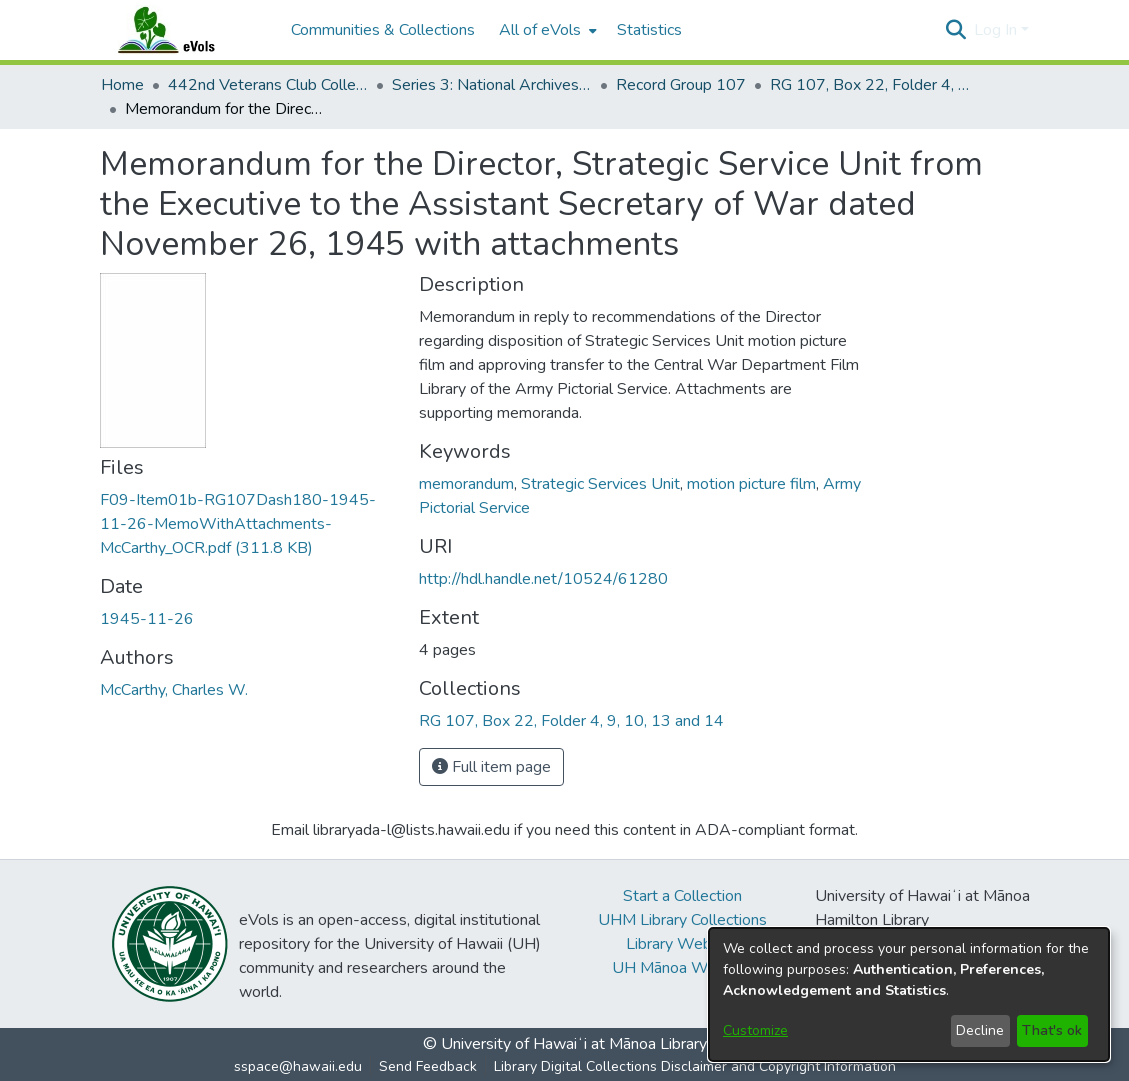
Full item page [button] (491, 767)
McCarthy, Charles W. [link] (174, 690)
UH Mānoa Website (682, 968)
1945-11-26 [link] (147, 619)
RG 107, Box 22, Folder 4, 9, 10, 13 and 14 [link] (870, 85)
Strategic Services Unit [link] (600, 484)
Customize (755, 1030)
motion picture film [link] (751, 484)
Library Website (682, 944)
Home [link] (122, 85)
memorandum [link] (466, 484)
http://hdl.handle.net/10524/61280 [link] (543, 579)
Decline (980, 1030)
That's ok (1052, 1030)
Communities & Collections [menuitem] (383, 30)
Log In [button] (997, 30)
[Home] (186, 30)
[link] (238, 524)
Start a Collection (682, 896)
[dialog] (909, 994)
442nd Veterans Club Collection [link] (268, 85)
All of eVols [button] (540, 30)
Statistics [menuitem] (649, 30)
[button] (956, 30)
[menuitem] (546, 30)
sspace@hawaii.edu (298, 1066)
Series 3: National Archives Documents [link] (492, 85)
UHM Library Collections (682, 920)
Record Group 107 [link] (681, 85)
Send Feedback (428, 1066)
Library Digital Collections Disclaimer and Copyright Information (695, 1066)
